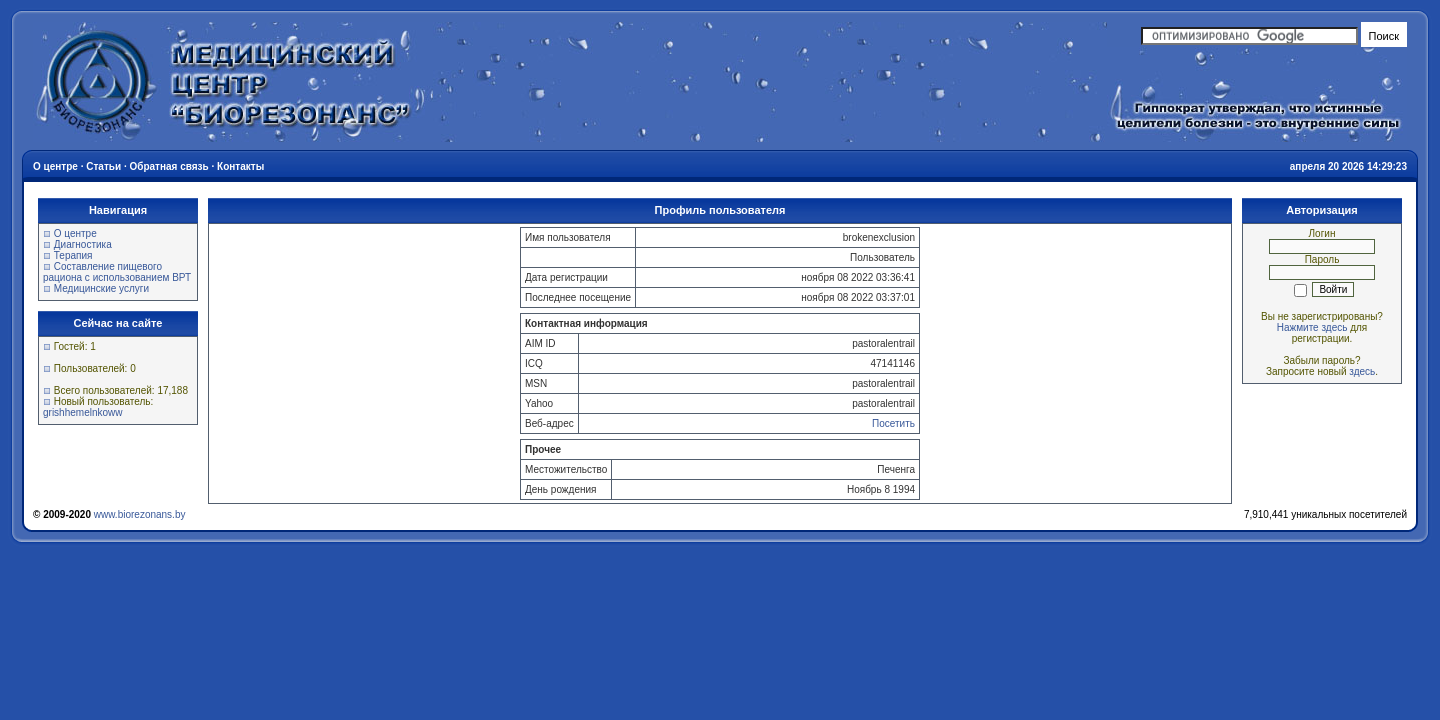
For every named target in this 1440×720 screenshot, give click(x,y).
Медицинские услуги (101, 288)
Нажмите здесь (1312, 327)
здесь (1362, 371)
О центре (75, 233)
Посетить (893, 423)
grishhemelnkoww (82, 412)
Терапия (73, 255)
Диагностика (83, 244)
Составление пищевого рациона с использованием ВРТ (117, 272)
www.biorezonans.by (140, 514)
